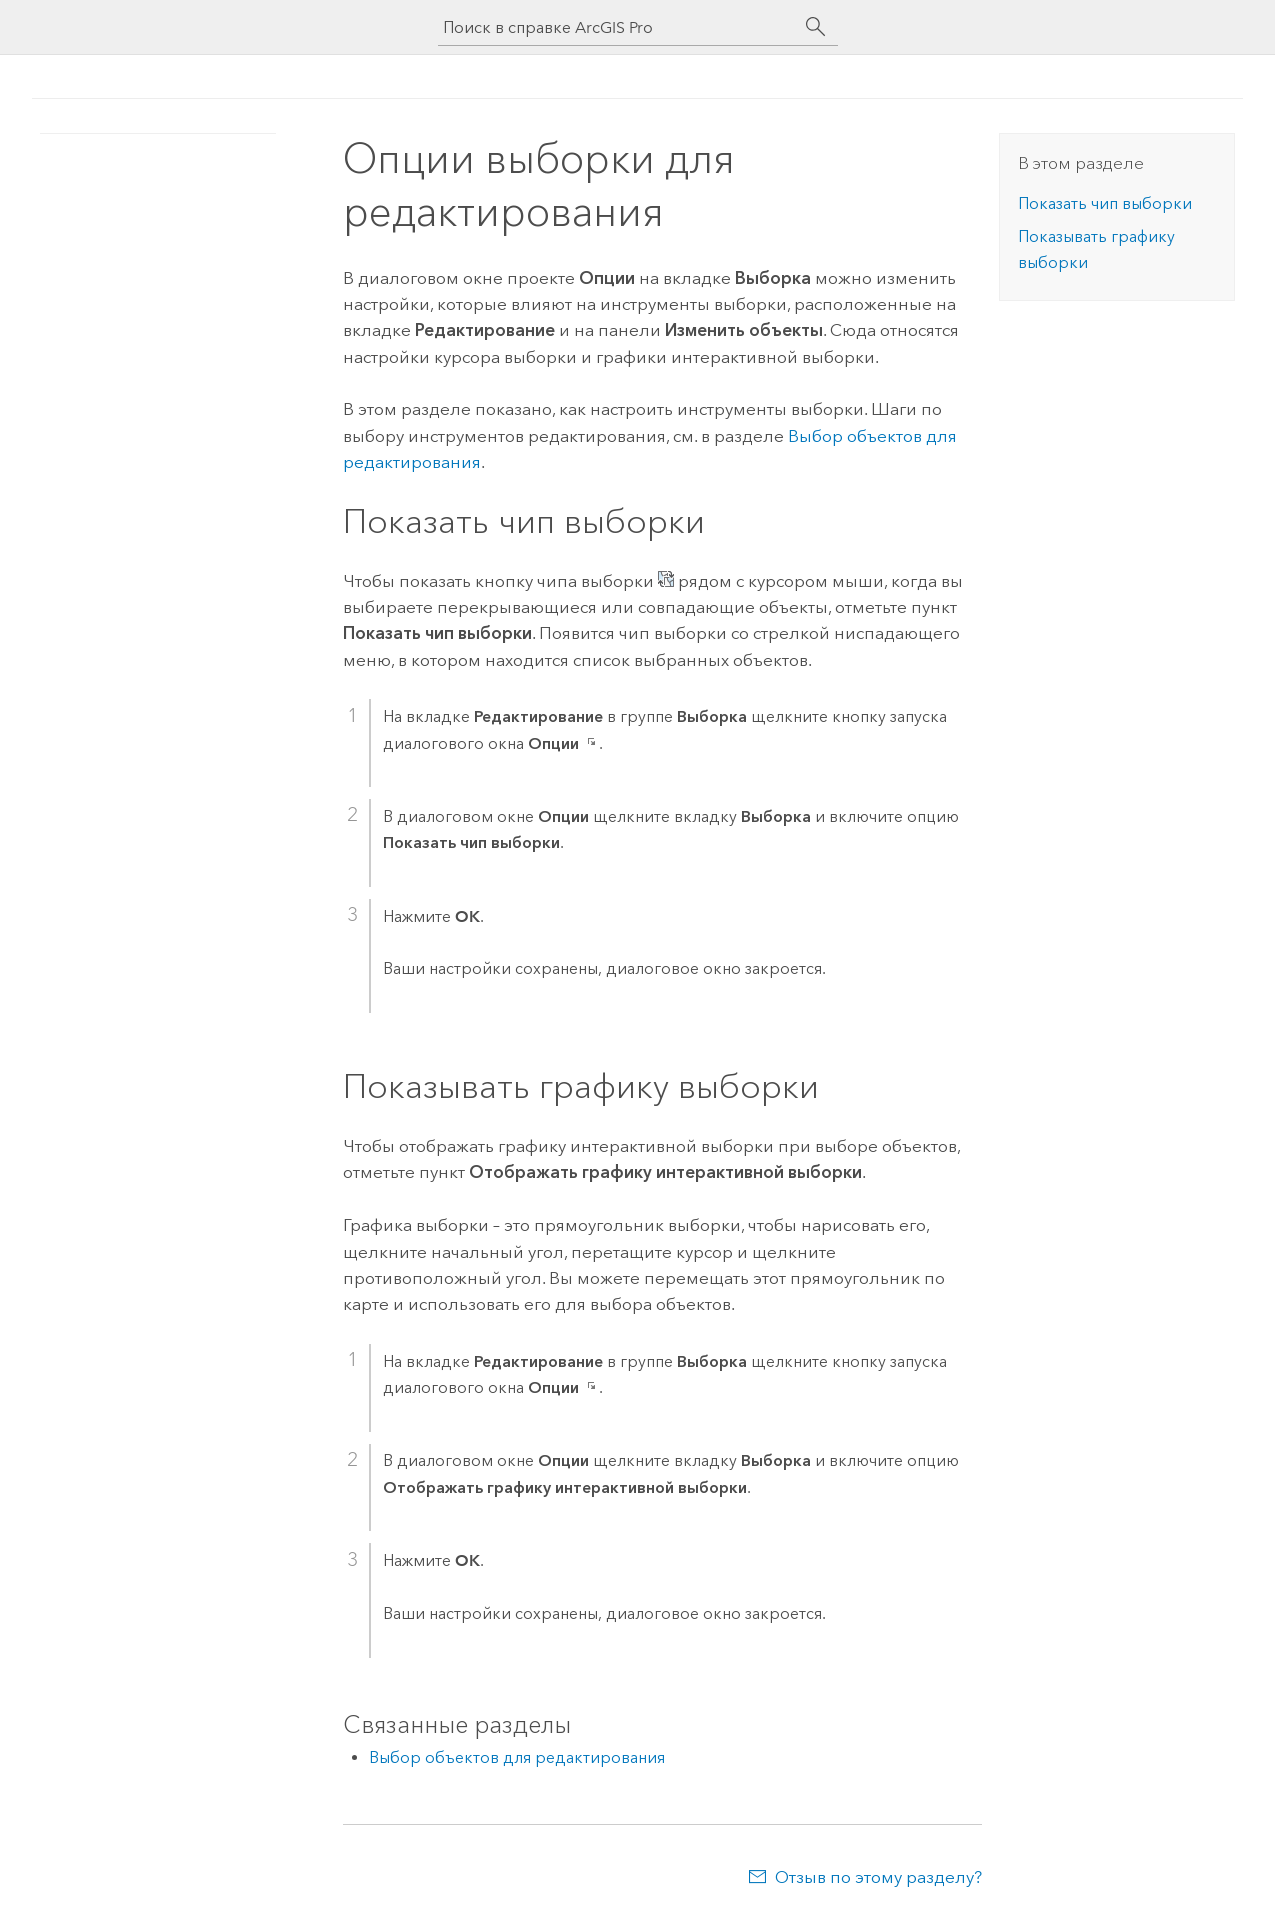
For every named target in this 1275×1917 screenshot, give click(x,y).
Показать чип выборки (1105, 203)
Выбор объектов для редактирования (517, 1757)
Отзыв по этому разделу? (878, 1877)
